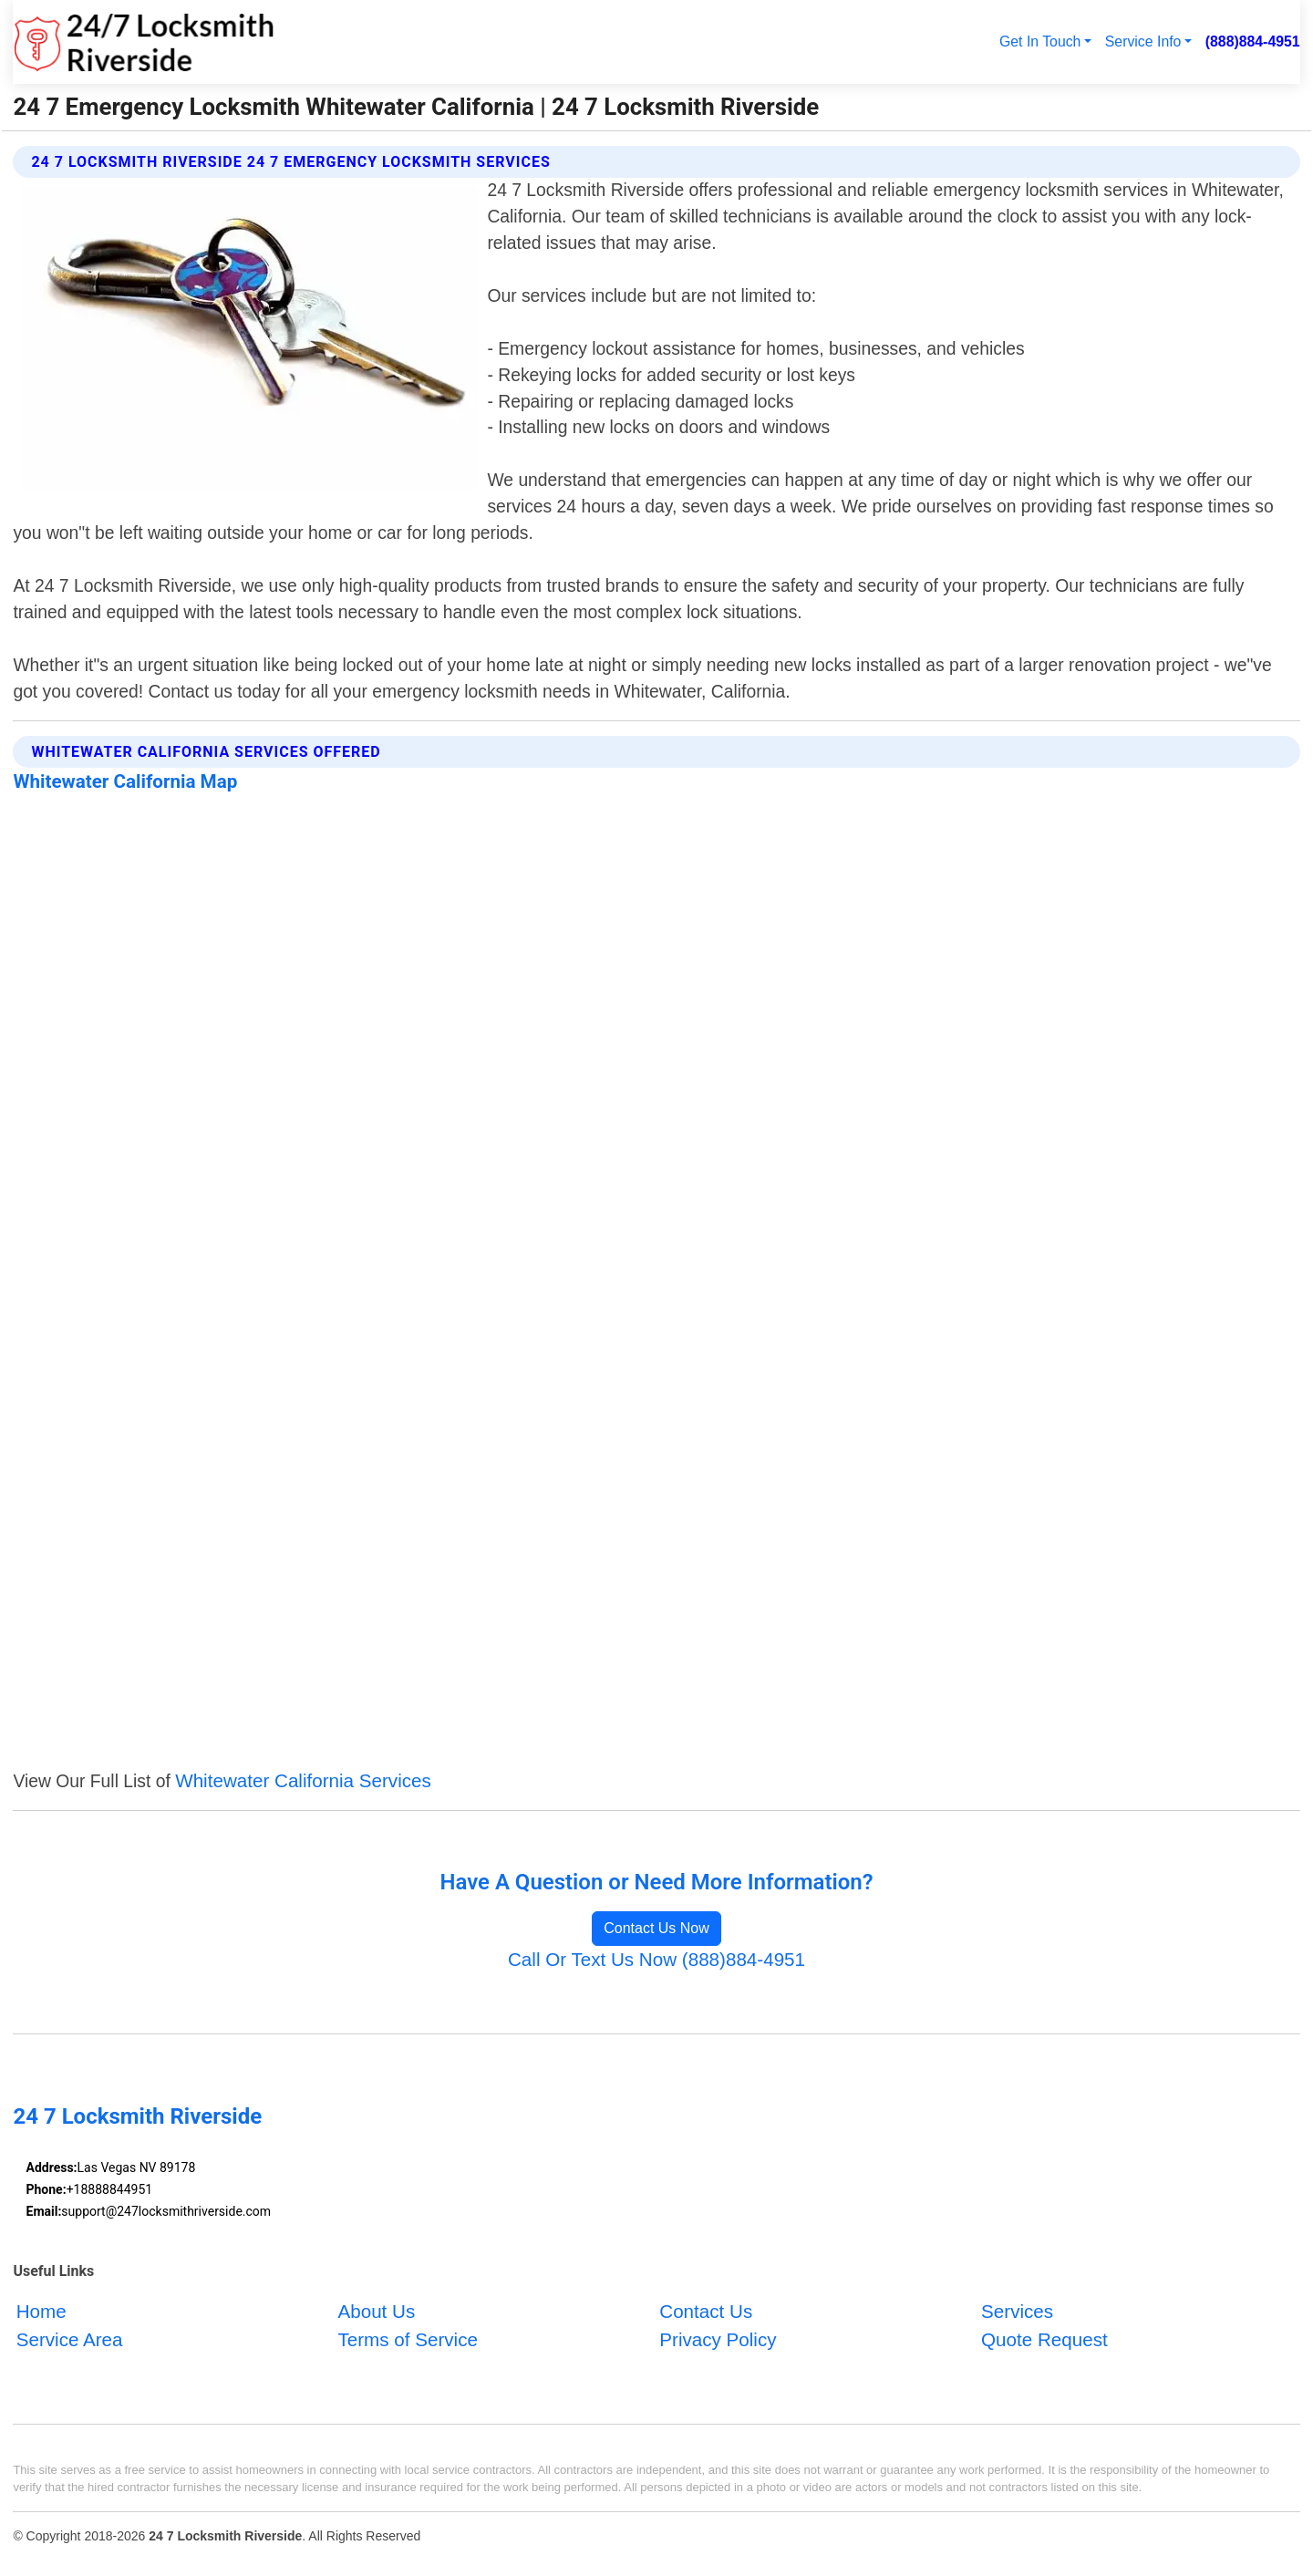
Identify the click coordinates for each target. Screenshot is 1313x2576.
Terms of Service (407, 2339)
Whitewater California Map (125, 781)
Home (41, 2311)
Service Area (69, 2339)
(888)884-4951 (1252, 41)
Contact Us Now (656, 1928)
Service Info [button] (1143, 41)
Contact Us (705, 2311)
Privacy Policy (717, 2339)
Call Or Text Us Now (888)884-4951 (656, 1959)
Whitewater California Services (303, 1780)
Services (1017, 2311)
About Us (376, 2311)
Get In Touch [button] (1039, 41)
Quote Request (1044, 2339)
